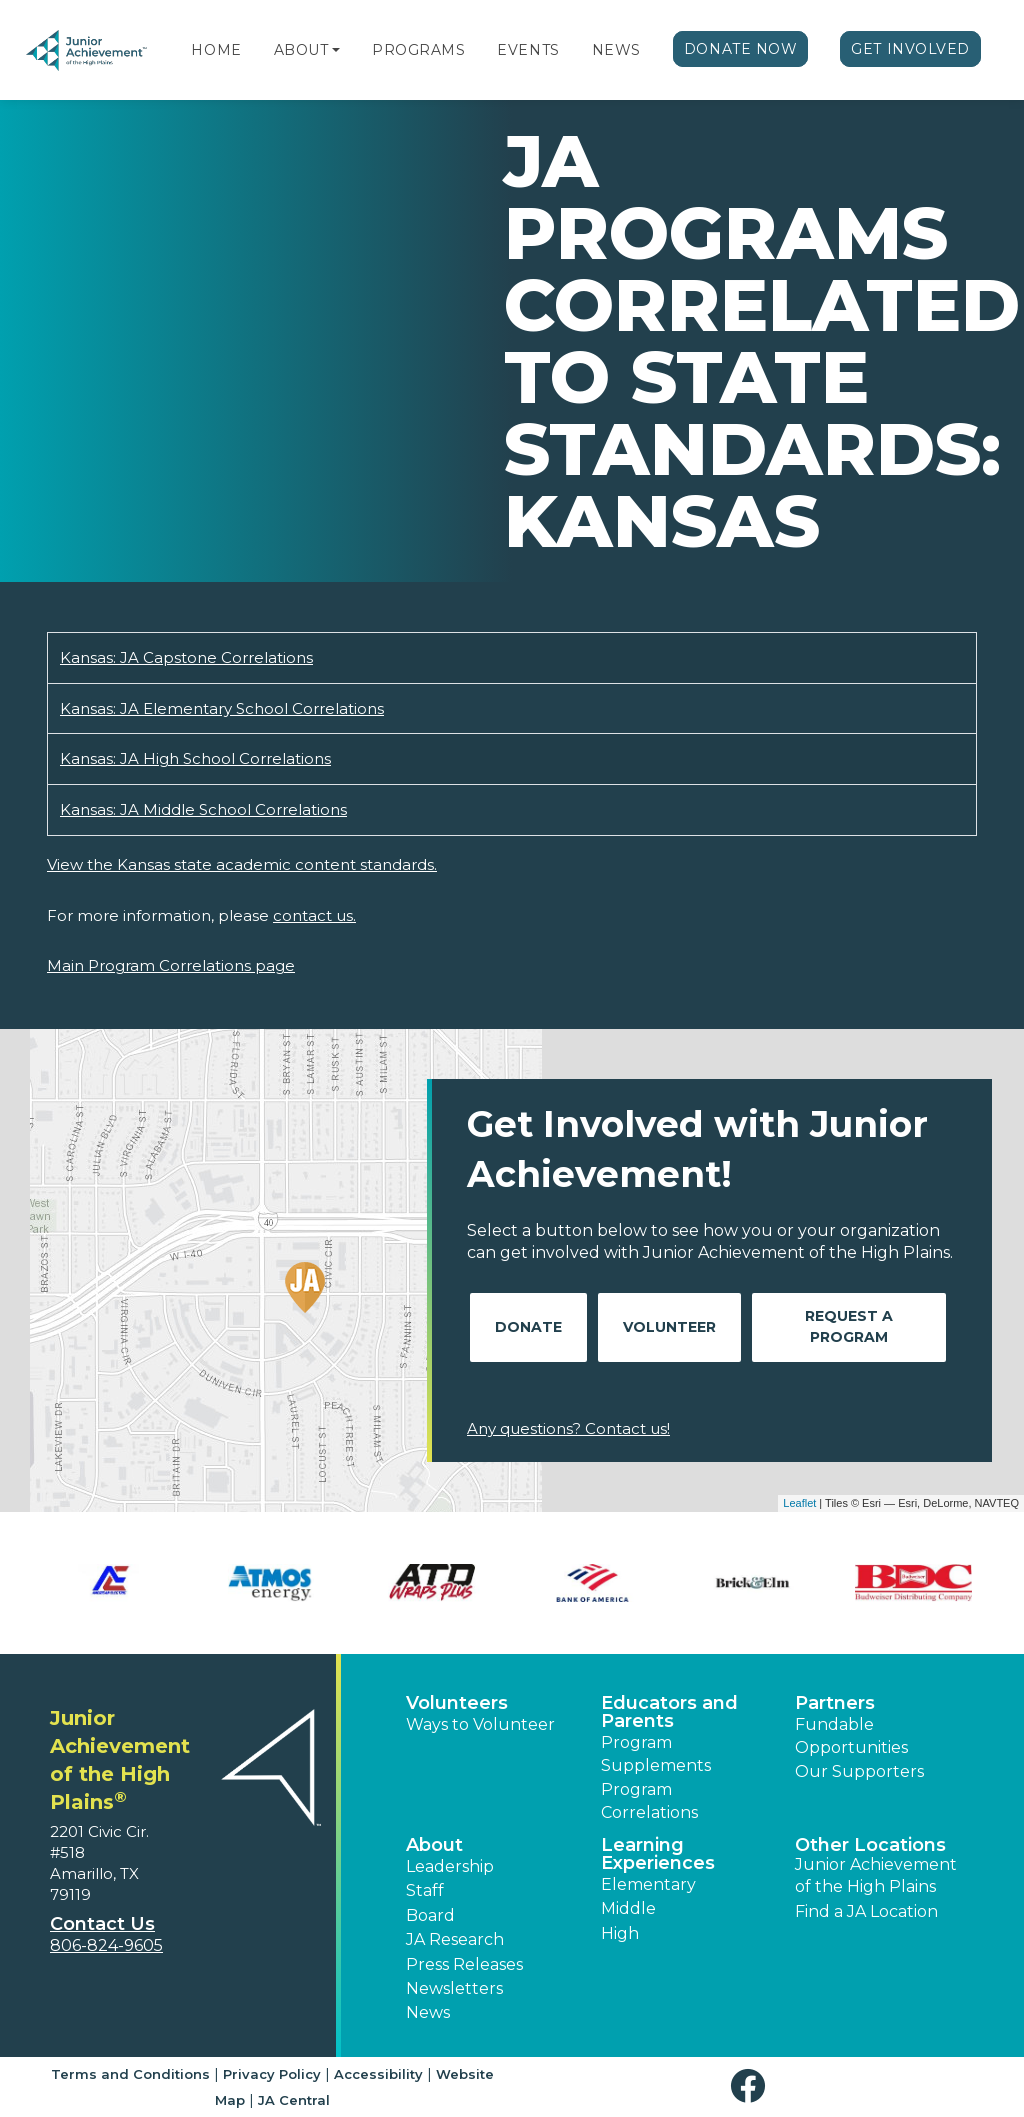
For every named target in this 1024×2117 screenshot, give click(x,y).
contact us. (314, 915)
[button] (336, 50)
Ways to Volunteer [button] (480, 1724)
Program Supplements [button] (656, 1753)
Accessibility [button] (378, 2074)
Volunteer (669, 1327)
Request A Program (849, 1326)
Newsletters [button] (454, 1988)
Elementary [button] (648, 1884)
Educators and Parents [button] (669, 1712)
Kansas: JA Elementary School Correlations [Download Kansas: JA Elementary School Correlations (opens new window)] (222, 708)
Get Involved (910, 49)
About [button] (434, 1845)
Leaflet (799, 1503)
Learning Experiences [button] (658, 1854)
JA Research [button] (455, 1939)
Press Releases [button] (464, 1964)
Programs (418, 50)
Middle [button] (628, 1908)
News (616, 50)
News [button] (428, 2012)
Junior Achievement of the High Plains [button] (876, 1875)
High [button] (620, 1933)
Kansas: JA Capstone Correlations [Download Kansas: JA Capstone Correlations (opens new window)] (186, 657)
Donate (528, 1327)
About (301, 50)
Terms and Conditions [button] (130, 2074)
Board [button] (430, 1915)
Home (216, 50)
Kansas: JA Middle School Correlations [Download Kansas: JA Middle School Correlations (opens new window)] (203, 809)
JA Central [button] (294, 2100)
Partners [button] (835, 1703)
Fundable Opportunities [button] (851, 1735)
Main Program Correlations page (171, 965)
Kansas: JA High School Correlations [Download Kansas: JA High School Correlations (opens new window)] (195, 758)
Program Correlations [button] (649, 1800)
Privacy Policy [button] (272, 2074)
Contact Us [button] (102, 1924)
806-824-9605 (106, 1945)
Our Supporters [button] (859, 1771)
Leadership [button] (450, 1866)
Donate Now (741, 49)
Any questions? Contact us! (568, 1428)
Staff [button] (425, 1890)
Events (528, 50)
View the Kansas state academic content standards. (242, 864)
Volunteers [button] (457, 1703)
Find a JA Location (866, 1911)
